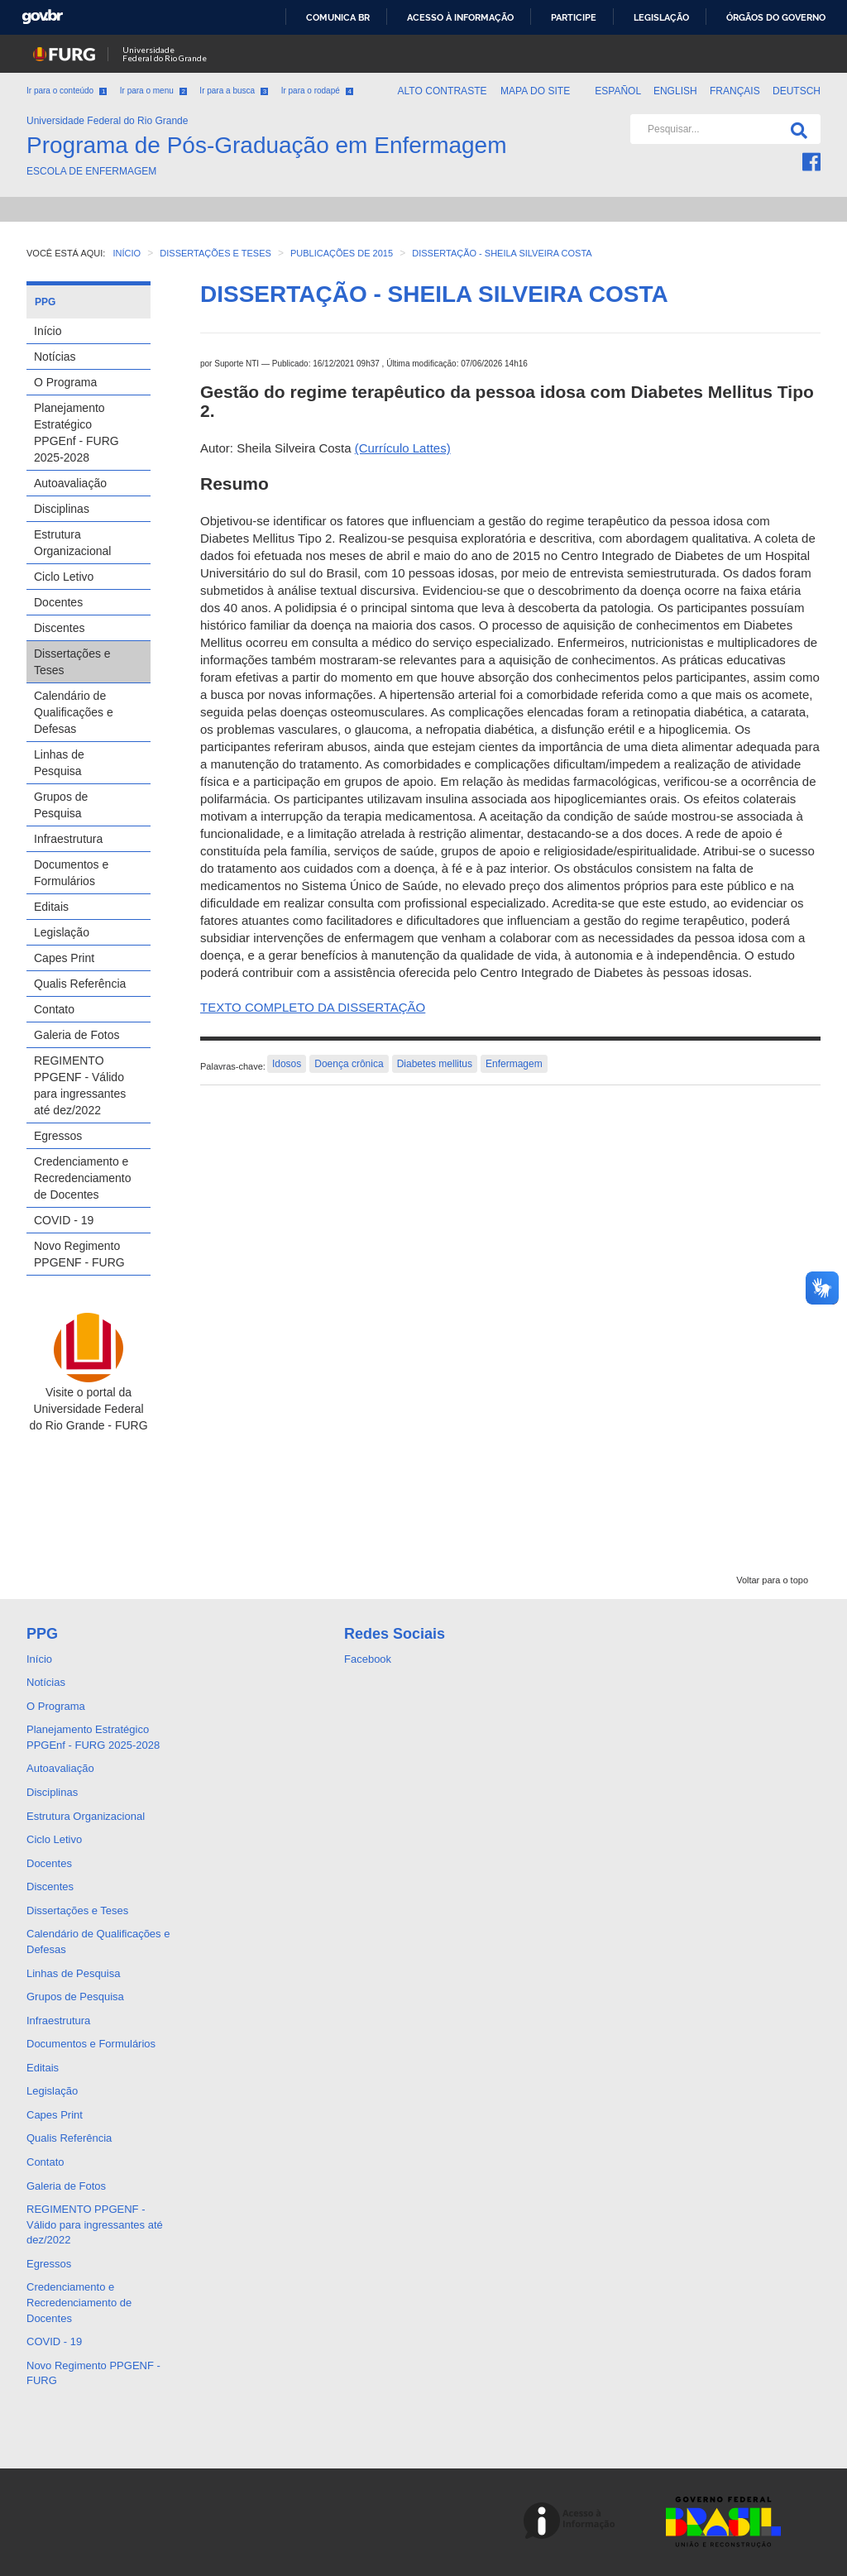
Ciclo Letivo (63, 576)
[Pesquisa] (795, 129)
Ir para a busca (233, 90)
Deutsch (797, 91)
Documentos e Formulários (71, 873)
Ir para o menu (153, 90)
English (676, 91)
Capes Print (64, 958)
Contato (54, 1009)
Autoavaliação (70, 483)
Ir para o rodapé (317, 90)
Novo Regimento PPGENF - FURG (79, 1254)
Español (619, 91)
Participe (573, 17)
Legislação (661, 17)
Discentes (59, 627)
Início (47, 331)
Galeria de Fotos (77, 1034)
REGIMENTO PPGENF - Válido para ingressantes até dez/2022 (80, 1085)
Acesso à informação (460, 17)
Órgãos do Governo (775, 17)
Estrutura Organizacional (72, 543)
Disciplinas (61, 508)
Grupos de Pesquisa (61, 805)
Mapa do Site (535, 91)
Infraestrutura (68, 838)
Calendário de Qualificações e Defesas (73, 712)
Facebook (367, 1659)
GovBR (42, 17)
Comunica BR (338, 17)
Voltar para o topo (772, 1580)
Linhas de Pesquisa (59, 763)
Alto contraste (441, 91)
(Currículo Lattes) (403, 448)
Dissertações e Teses (72, 662)
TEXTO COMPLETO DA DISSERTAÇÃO (312, 1007)
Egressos (58, 1135)
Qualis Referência (80, 983)
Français (736, 91)
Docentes (58, 602)
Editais (51, 906)
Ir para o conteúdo (66, 90)
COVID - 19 (63, 1220)
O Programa (65, 382)
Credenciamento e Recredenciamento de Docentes (83, 1178)
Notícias (55, 356)
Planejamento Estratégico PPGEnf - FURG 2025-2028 (76, 432)
